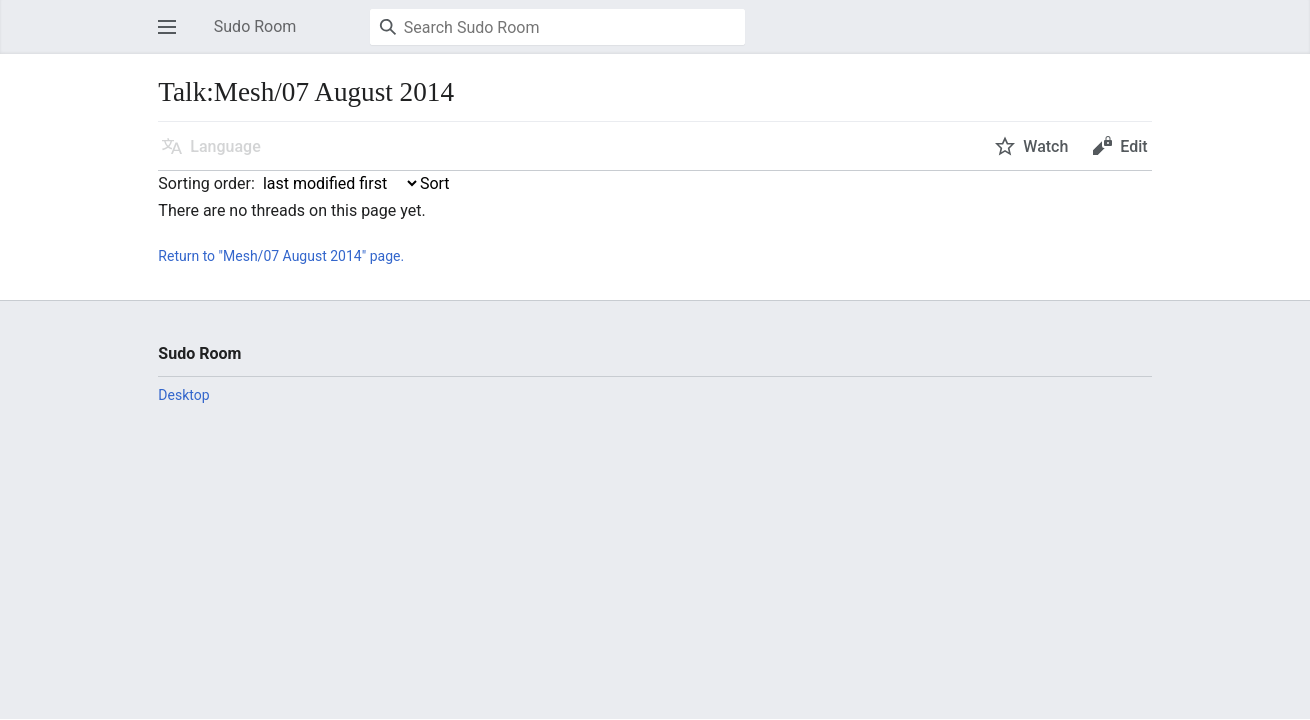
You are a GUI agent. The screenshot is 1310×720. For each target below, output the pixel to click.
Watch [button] (1045, 146)
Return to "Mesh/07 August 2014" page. (281, 256)
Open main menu (173, 36)
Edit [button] (1133, 146)
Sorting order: (206, 183)
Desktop (183, 395)
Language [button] (225, 146)
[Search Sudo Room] (557, 27)
